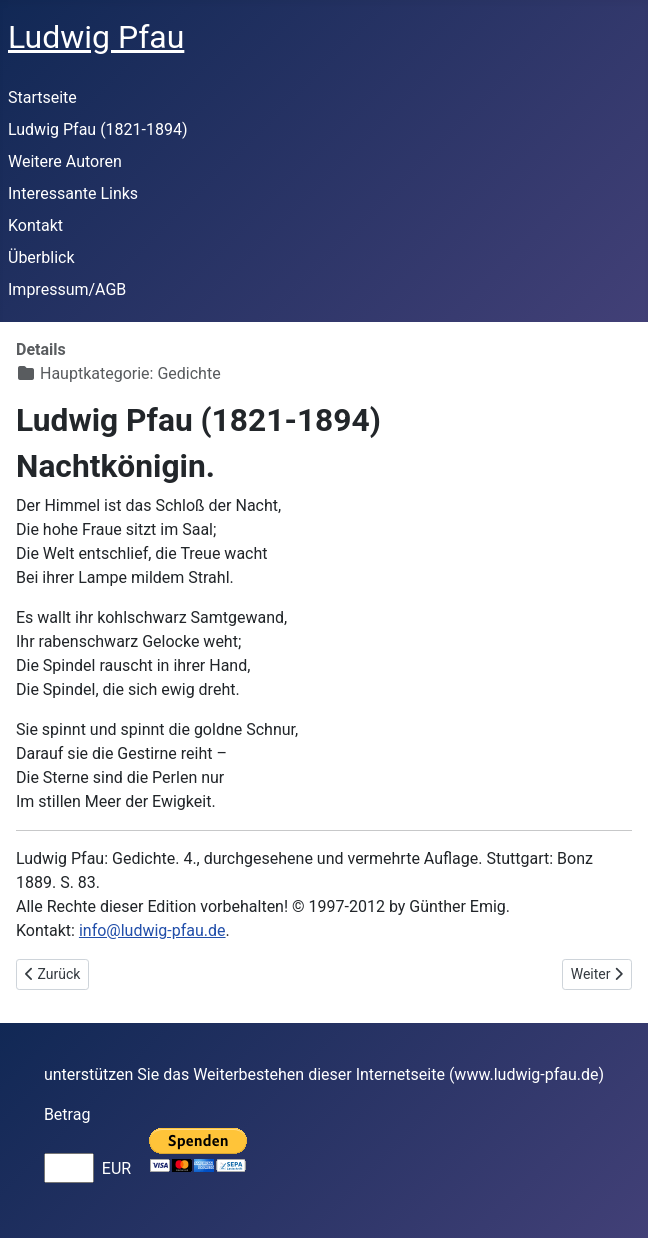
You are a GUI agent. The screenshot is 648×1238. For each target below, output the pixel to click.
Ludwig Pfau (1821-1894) (98, 129)
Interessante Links (73, 193)
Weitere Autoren (65, 161)
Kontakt (35, 225)
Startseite (42, 97)
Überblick (41, 257)
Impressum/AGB (67, 289)
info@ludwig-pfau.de (152, 930)
